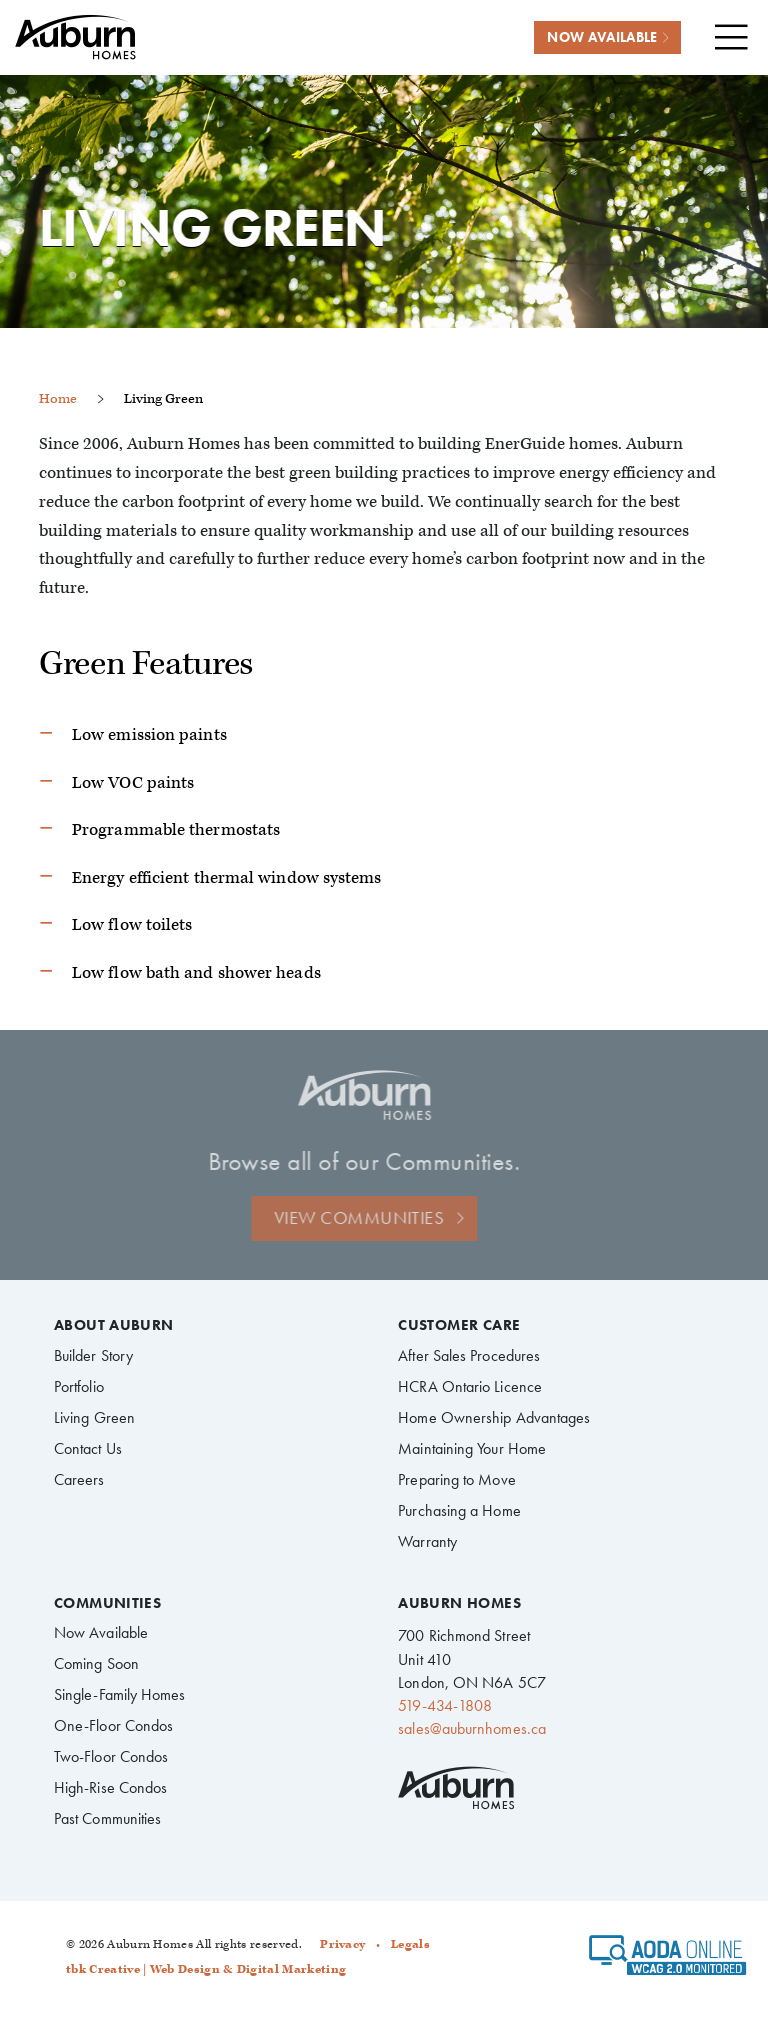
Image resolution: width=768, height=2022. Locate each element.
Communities (107, 1603)
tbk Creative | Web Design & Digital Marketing (206, 1969)
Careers (79, 1479)
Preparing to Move (456, 1479)
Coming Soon (96, 1663)
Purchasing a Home (459, 1510)
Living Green (94, 1417)
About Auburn (114, 1325)
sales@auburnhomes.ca (472, 1728)
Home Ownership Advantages (494, 1417)
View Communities (343, 1217)
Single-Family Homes (120, 1694)
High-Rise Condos (110, 1787)
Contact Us (88, 1448)
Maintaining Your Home (472, 1448)
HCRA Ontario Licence (470, 1386)
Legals (410, 1944)
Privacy (342, 1944)
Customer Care (459, 1325)
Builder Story (93, 1355)
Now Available (101, 1632)
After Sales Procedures (469, 1355)
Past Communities (107, 1818)
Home (58, 398)
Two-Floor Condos (111, 1756)
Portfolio (79, 1386)
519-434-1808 (445, 1705)
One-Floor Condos (113, 1725)
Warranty (427, 1541)
